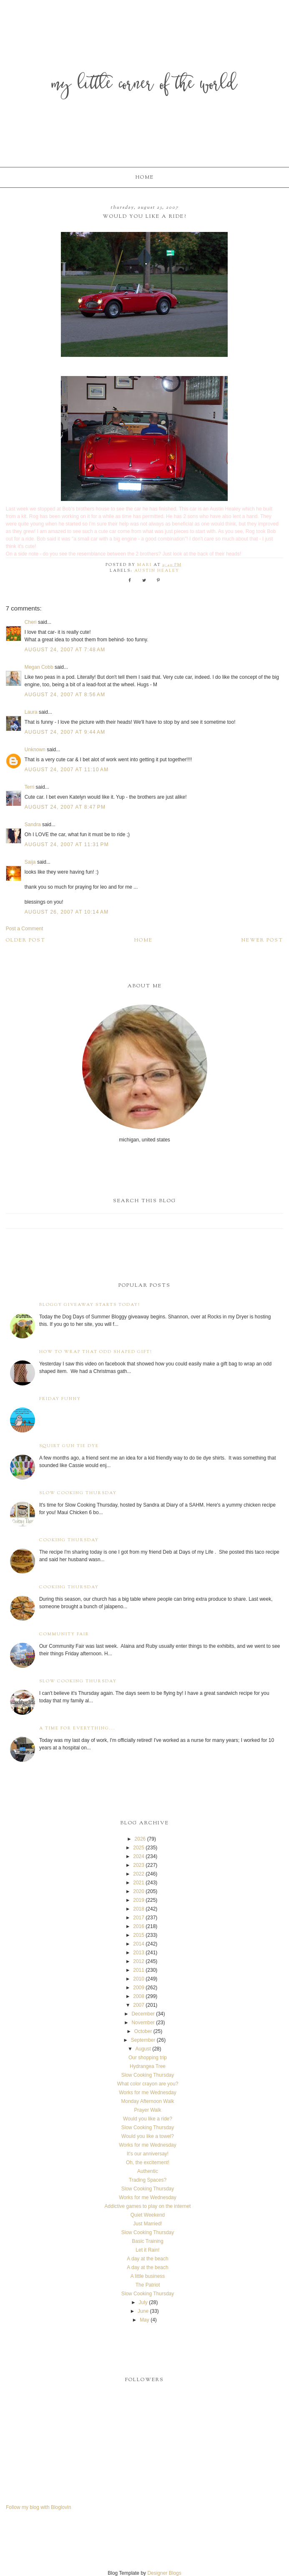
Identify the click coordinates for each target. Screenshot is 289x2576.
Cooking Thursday (69, 1540)
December (142, 2014)
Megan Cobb (39, 667)
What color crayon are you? (147, 2084)
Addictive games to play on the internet (148, 2206)
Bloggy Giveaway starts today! (89, 1305)
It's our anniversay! (147, 2154)
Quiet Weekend (148, 2215)
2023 (138, 1865)
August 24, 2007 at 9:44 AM (65, 732)
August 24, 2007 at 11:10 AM (67, 769)
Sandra (33, 824)
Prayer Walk (147, 2110)
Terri (29, 787)
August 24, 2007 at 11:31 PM (67, 844)
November (142, 2022)
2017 (138, 1918)
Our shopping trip (147, 2057)
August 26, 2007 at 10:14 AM (67, 912)
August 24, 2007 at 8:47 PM (65, 807)
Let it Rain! (147, 2250)
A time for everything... (77, 1728)
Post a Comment (24, 929)
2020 (138, 1891)
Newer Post (262, 940)
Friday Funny (60, 1399)
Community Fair (64, 1634)
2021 (138, 1883)
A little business (148, 2276)
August (143, 2049)
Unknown (35, 749)
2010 (138, 1979)
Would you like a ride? (147, 2119)
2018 (138, 1909)
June (143, 2311)
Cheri (31, 622)
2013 (138, 1953)
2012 (138, 1961)
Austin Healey (156, 571)
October (143, 2031)
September (143, 2040)
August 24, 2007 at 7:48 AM (65, 650)
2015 (138, 1935)
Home (145, 177)
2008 (138, 1996)
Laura (31, 712)
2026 (140, 1839)
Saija (30, 862)
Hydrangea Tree (148, 2066)
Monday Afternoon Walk (147, 2101)
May (144, 2320)
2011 (138, 1970)
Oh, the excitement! (147, 2162)
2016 (138, 1926)
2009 (138, 1988)
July (142, 2302)
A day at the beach (147, 2259)
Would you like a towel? (147, 2136)
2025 (138, 1848)
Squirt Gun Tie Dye (69, 1446)
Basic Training (147, 2241)
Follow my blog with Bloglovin (38, 2507)
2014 (138, 1944)
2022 (138, 1874)
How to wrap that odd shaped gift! (95, 1352)
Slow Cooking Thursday (78, 1493)
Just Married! (147, 2224)
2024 (138, 1856)
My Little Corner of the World (144, 85)
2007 (138, 2005)
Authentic (147, 2171)
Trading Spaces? (147, 2180)
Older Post (25, 940)
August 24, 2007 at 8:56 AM (65, 695)
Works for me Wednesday (147, 2092)
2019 (138, 1900)
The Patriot (148, 2285)
